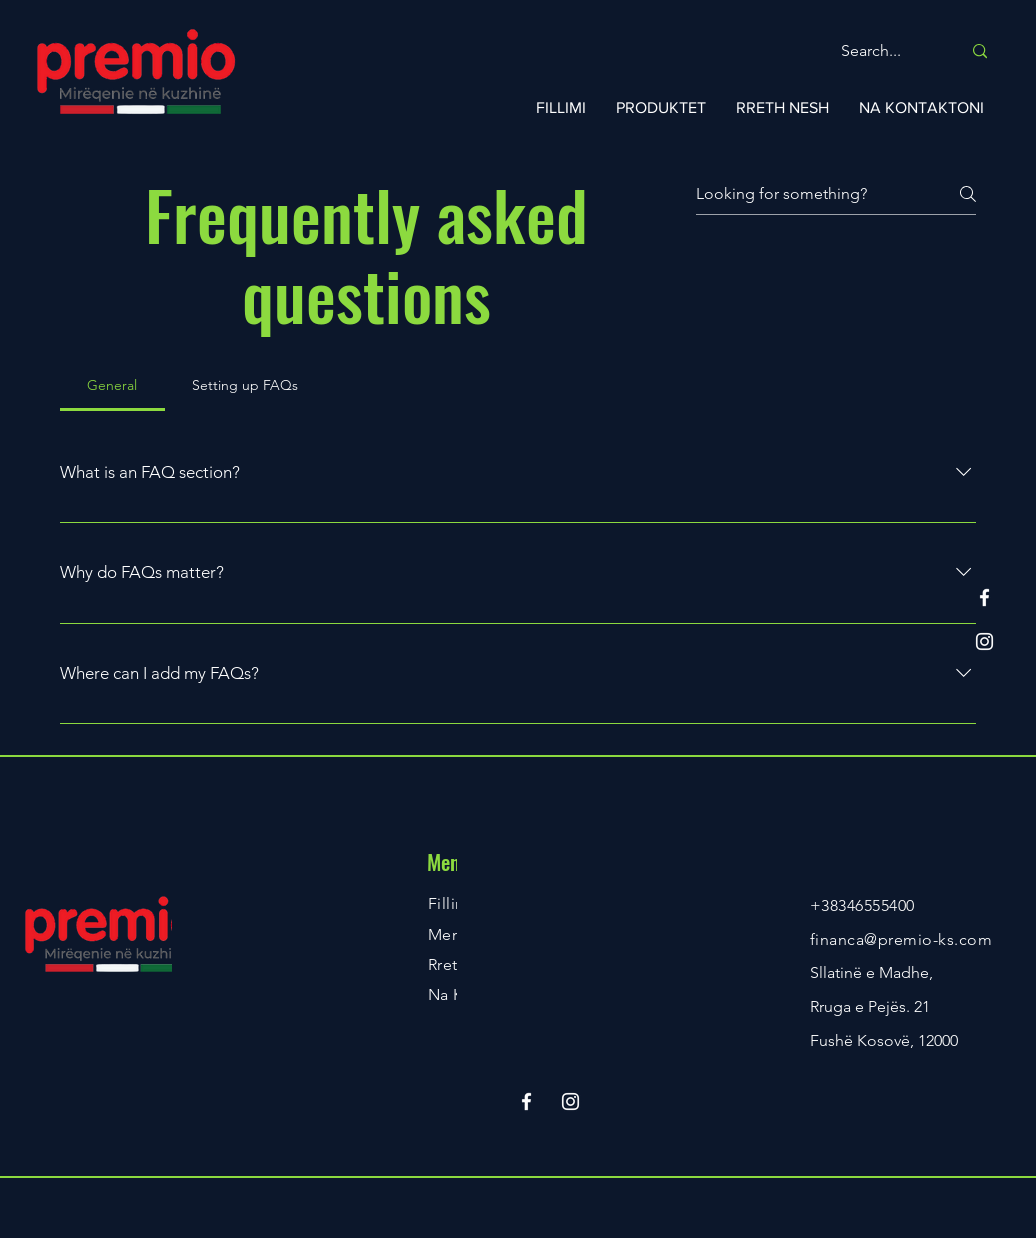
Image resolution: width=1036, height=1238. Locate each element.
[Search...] (886, 51)
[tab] (112, 385)
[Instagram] (984, 641)
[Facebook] (984, 597)
